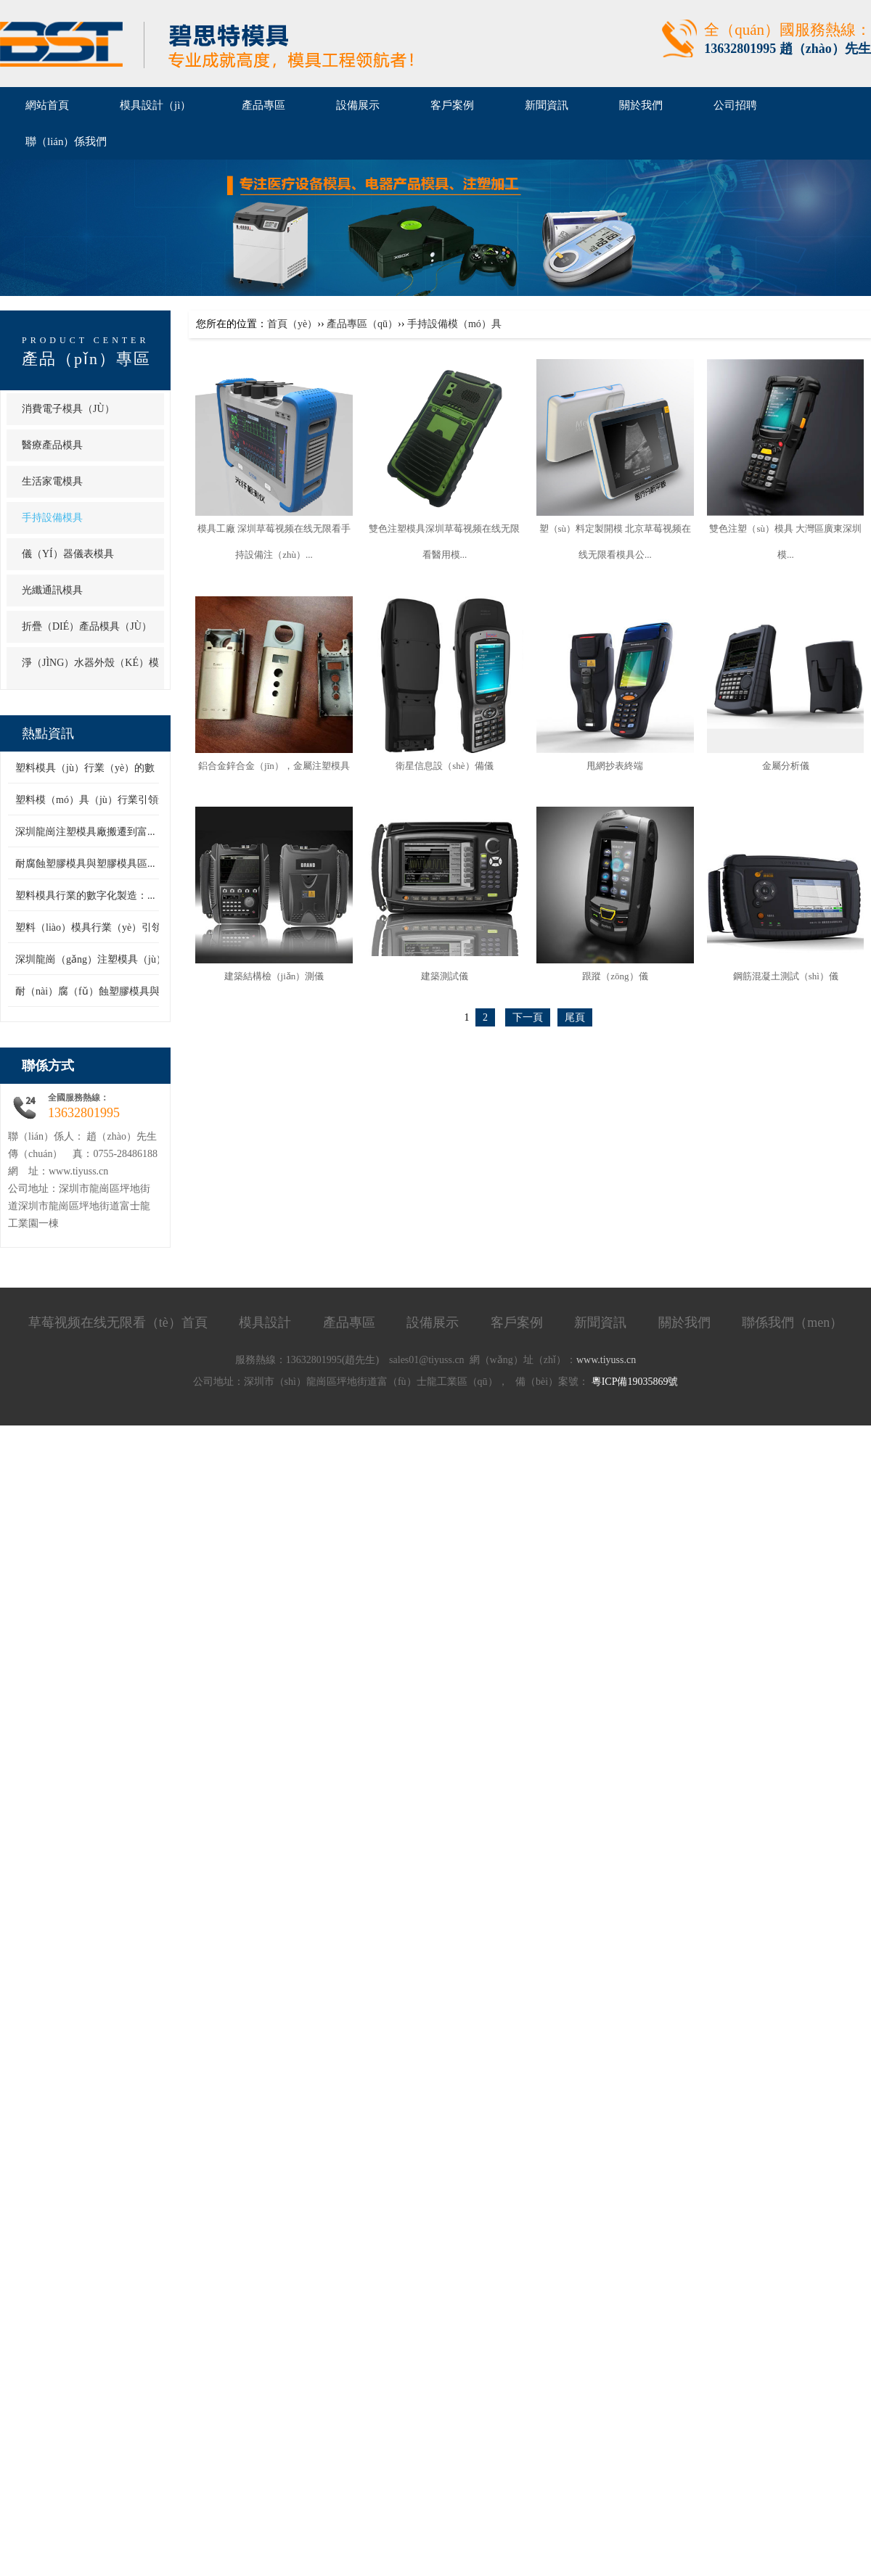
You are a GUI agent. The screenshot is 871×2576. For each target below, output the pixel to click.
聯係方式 (48, 1065)
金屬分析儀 (785, 765)
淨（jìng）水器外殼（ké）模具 (90, 678)
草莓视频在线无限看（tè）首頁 (118, 1322)
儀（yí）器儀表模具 (68, 553)
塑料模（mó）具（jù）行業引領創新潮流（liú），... (131, 799)
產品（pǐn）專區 (86, 359)
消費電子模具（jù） (68, 408)
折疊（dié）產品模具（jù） (87, 626)
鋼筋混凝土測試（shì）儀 (785, 976)
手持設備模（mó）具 (454, 323)
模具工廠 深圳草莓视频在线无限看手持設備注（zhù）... (274, 541)
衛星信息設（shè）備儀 (444, 765)
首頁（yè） (292, 323)
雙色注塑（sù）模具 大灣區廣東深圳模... (785, 541)
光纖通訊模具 (52, 590)
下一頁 (527, 1017)
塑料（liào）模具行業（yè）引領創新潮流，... (118, 927)
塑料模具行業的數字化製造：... (85, 895)
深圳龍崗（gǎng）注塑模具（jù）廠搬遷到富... (119, 959)
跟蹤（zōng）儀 (614, 976)
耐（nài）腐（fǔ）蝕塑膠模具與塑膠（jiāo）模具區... (134, 991)
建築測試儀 (444, 976)
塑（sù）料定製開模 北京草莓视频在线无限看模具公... (615, 541)
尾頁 (575, 1017)
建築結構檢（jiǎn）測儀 (274, 976)
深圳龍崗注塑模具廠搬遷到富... (85, 831)
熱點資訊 (48, 733)
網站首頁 (47, 105)
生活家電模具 (52, 481)
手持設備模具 (52, 517)
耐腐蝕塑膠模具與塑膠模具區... (85, 863)
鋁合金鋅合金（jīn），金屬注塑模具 (274, 765)
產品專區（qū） (362, 323)
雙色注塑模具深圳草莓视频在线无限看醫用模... (444, 541)
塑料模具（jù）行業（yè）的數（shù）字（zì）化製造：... (145, 767)
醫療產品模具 (52, 445)
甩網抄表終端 (614, 765)
